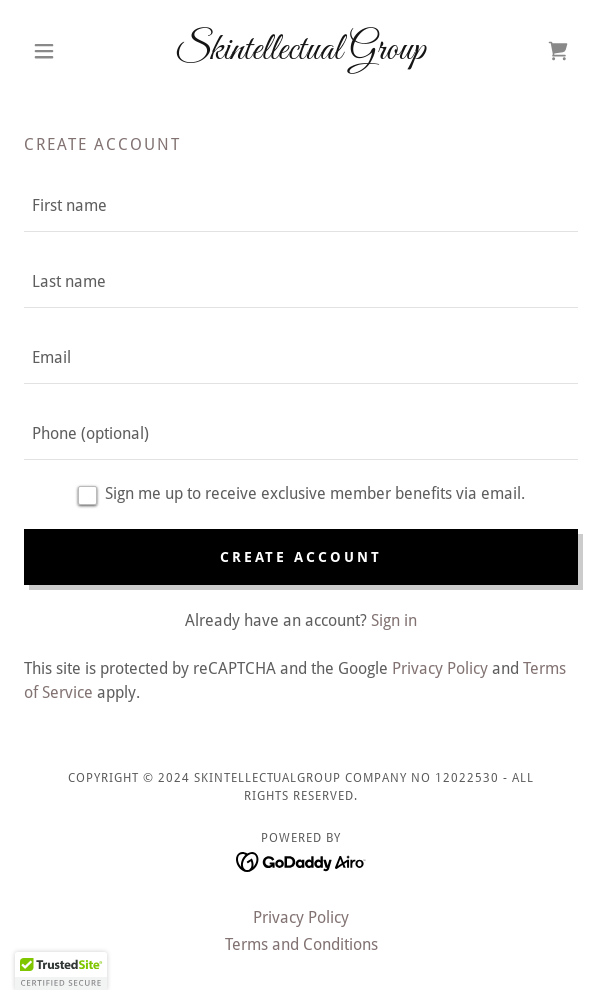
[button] (65, 51)
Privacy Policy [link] (440, 668)
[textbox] (301, 206)
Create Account (301, 557)
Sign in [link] (394, 620)
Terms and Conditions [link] (301, 944)
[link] (301, 51)
